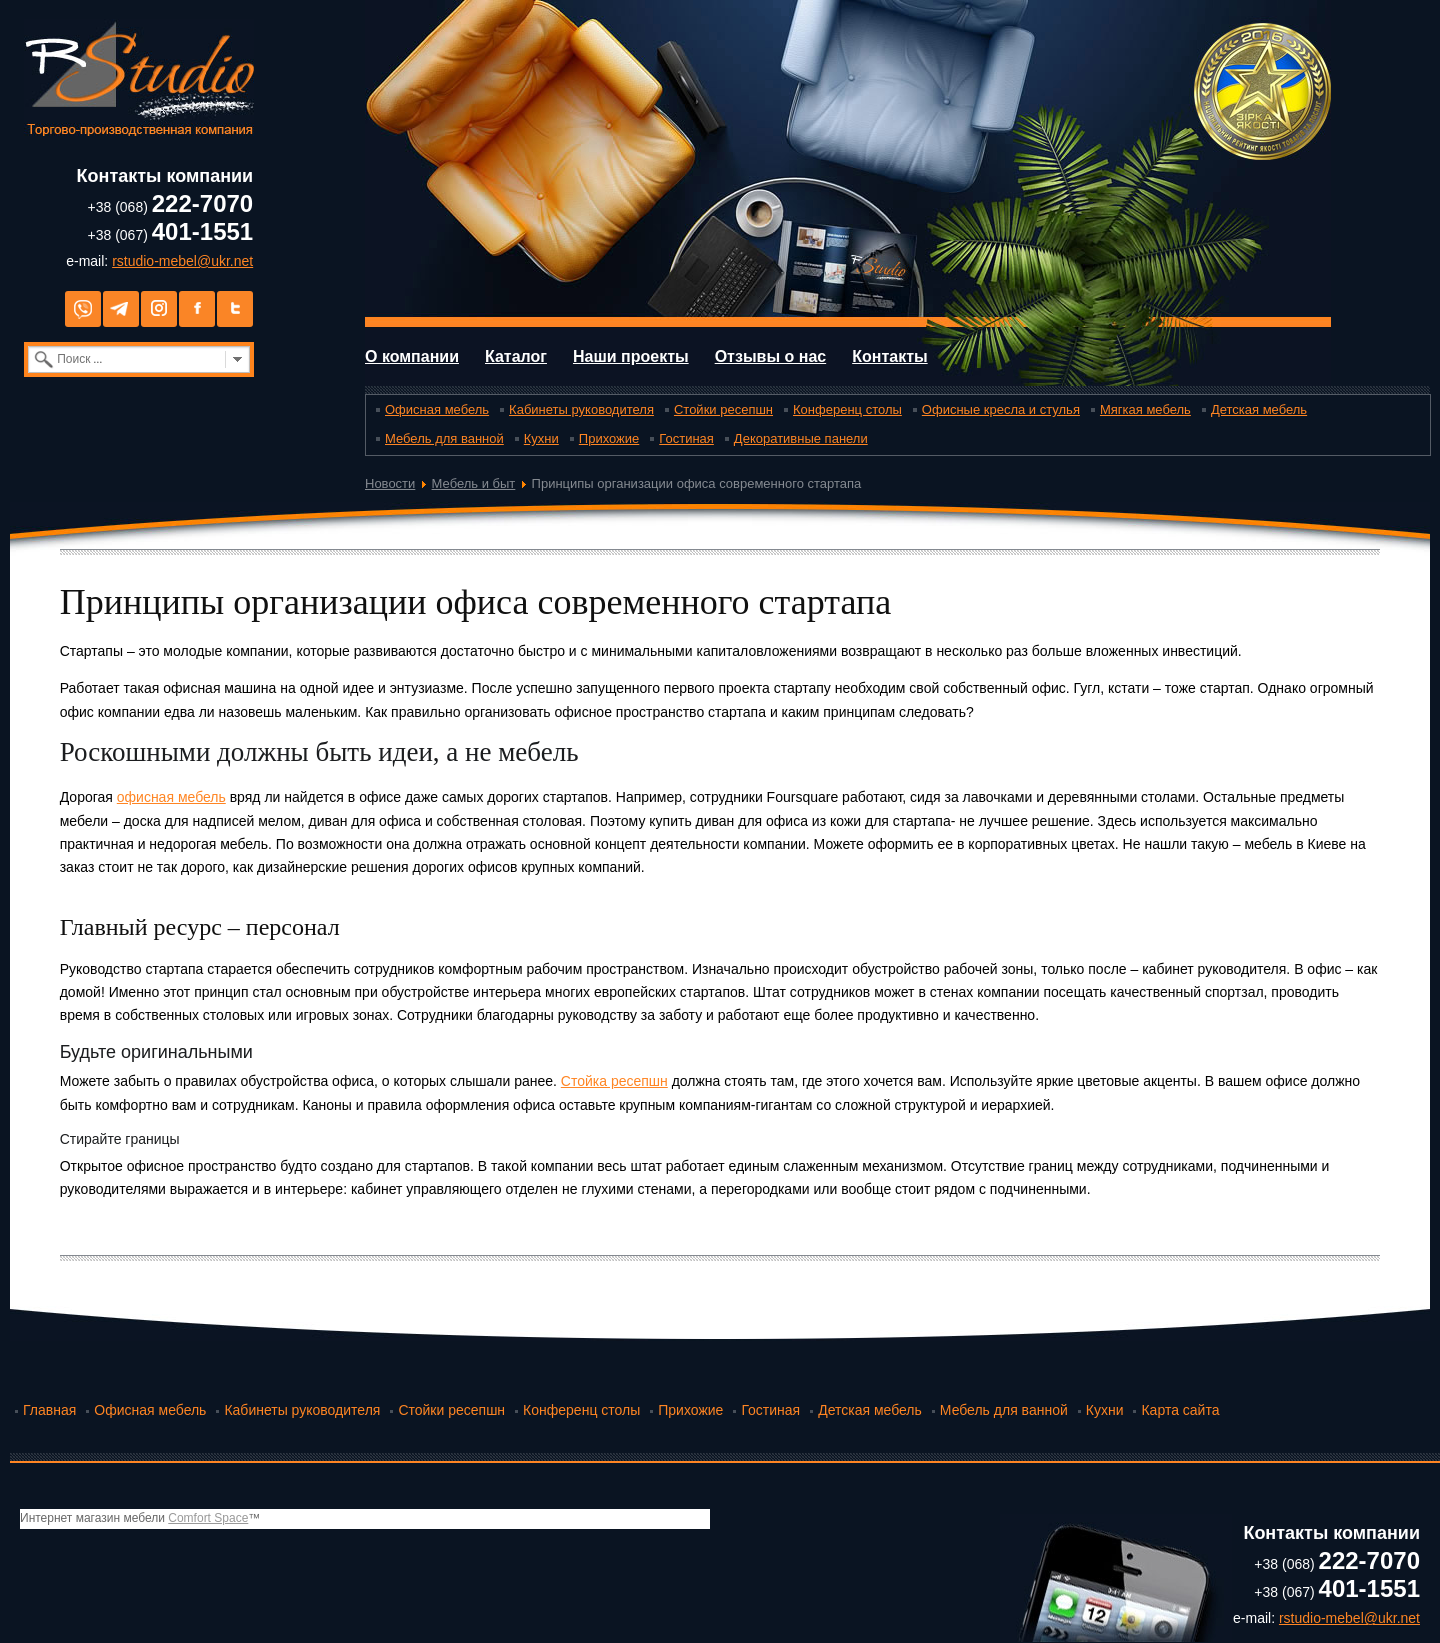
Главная (49, 1410)
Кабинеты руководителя (581, 409)
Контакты (889, 356)
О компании (412, 356)
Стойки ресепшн (723, 409)
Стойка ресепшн (614, 1081)
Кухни (541, 438)
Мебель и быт (474, 483)
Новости (390, 483)
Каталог (516, 356)
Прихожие (609, 438)
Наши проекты (631, 356)
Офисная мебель (437, 409)
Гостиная (686, 438)
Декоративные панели (801, 438)
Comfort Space (208, 1518)
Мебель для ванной (444, 438)
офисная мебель (171, 797)
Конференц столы (847, 409)
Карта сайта (1180, 1410)
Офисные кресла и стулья (1001, 409)
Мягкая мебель (1145, 409)
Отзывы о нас (771, 356)
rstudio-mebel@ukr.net (182, 261)
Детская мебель (1259, 409)
